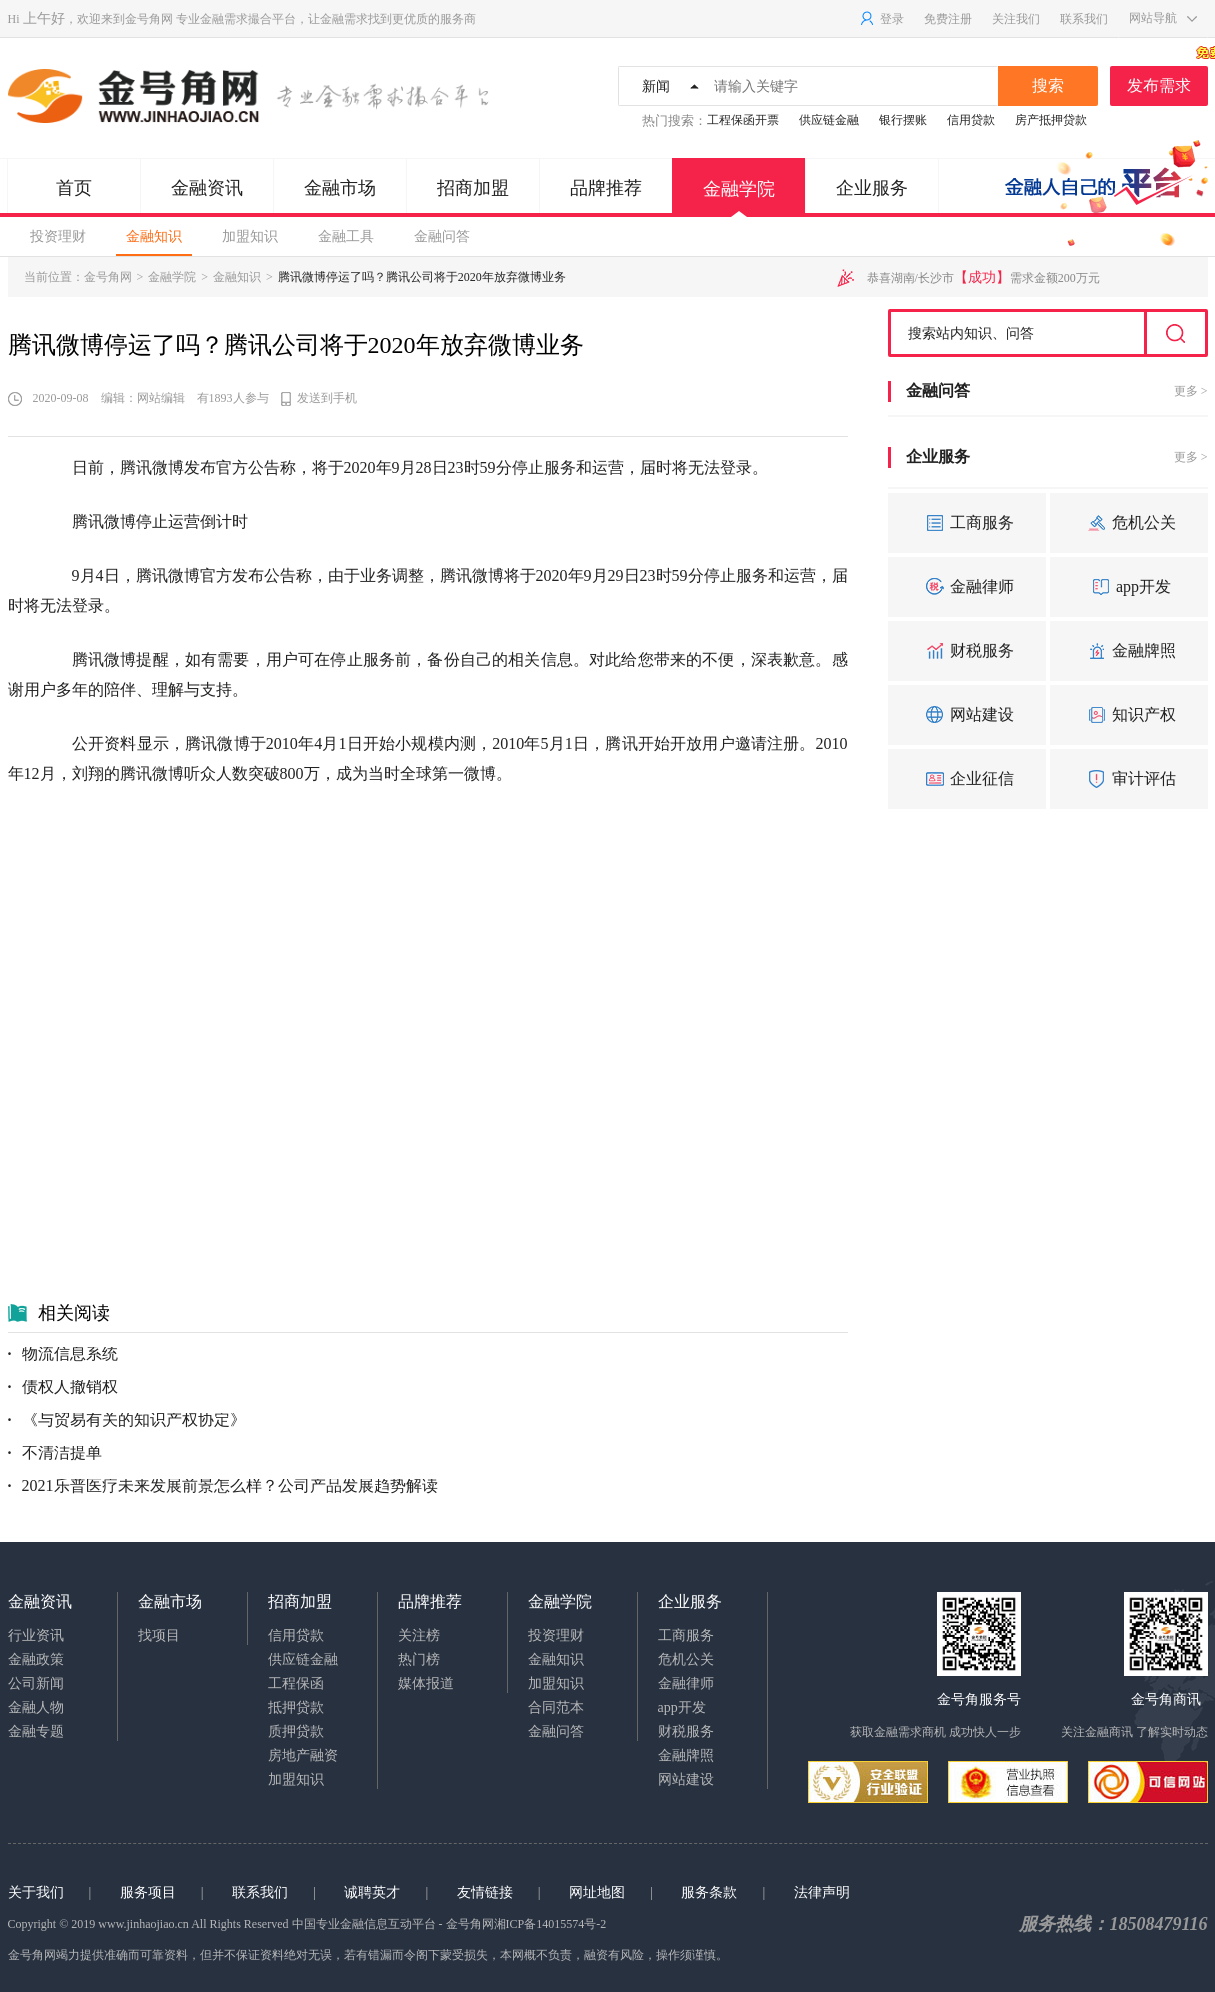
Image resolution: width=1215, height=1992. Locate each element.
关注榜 (419, 1635)
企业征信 (967, 779)
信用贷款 (971, 120)
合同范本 (556, 1707)
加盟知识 (250, 236)
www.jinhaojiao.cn (143, 1924)
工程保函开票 (743, 120)
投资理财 (58, 236)
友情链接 (485, 1892)
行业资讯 (36, 1635)
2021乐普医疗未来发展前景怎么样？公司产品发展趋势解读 (223, 1485)
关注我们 (1016, 19)
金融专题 (36, 1731)
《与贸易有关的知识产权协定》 (127, 1419)
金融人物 (36, 1707)
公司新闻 (36, 1683)
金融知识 (154, 236)
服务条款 (709, 1892)
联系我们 (1084, 19)
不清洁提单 (55, 1452)
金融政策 (36, 1659)
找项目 (159, 1635)
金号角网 (149, 19)
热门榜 (419, 1659)
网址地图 (597, 1892)
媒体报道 (426, 1683)
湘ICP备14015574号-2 (550, 1924)
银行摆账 (903, 120)
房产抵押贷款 (1051, 120)
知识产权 (1129, 715)
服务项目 (148, 1892)
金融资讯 (207, 188)
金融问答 (442, 236)
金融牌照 (1129, 651)
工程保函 (296, 1683)
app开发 (1128, 587)
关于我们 (36, 1892)
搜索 (1048, 85)
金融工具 (346, 236)
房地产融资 (303, 1755)
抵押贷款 (296, 1707)
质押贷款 (296, 1731)
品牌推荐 (606, 188)
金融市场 (340, 188)
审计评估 (1129, 779)
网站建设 (967, 715)
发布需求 (1167, 80)
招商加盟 (473, 188)
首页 (74, 188)
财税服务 (967, 651)
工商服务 (967, 523)
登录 (881, 19)
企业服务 (872, 188)
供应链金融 (829, 120)
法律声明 (822, 1892)
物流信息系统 (63, 1353)
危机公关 (1129, 523)
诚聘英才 (372, 1892)
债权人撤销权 (63, 1386)
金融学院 (739, 198)
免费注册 (948, 19)
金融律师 (967, 587)
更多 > (1191, 391)
